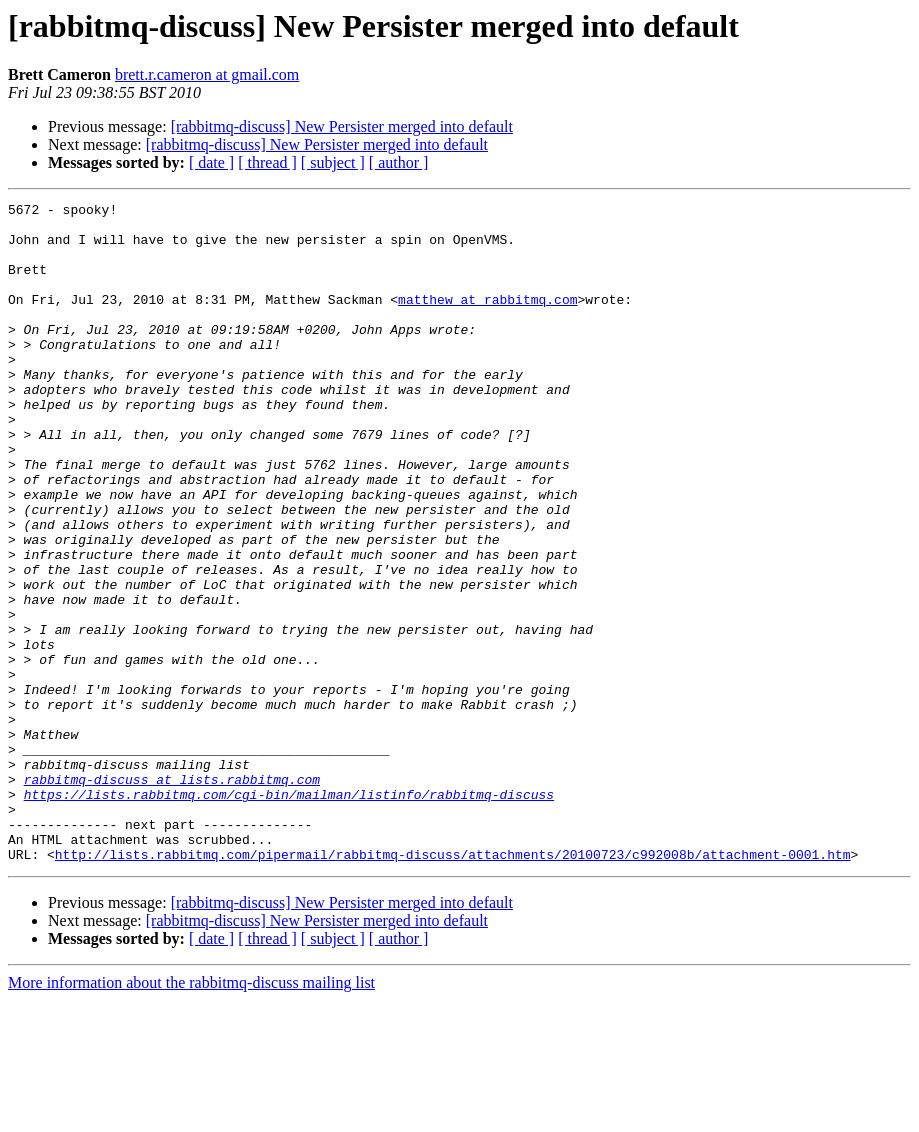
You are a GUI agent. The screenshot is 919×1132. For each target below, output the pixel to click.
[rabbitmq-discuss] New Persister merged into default (342, 126)
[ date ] (211, 162)
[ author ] (399, 162)
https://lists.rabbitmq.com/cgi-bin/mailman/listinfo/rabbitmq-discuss (289, 914)
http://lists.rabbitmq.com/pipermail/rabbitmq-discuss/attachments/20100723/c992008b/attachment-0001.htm (453, 986)
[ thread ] (267, 162)
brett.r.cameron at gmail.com (207, 74)
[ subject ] (333, 162)
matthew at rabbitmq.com (487, 320)
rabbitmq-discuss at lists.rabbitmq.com (172, 896)
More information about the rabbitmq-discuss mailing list (191, 1114)
